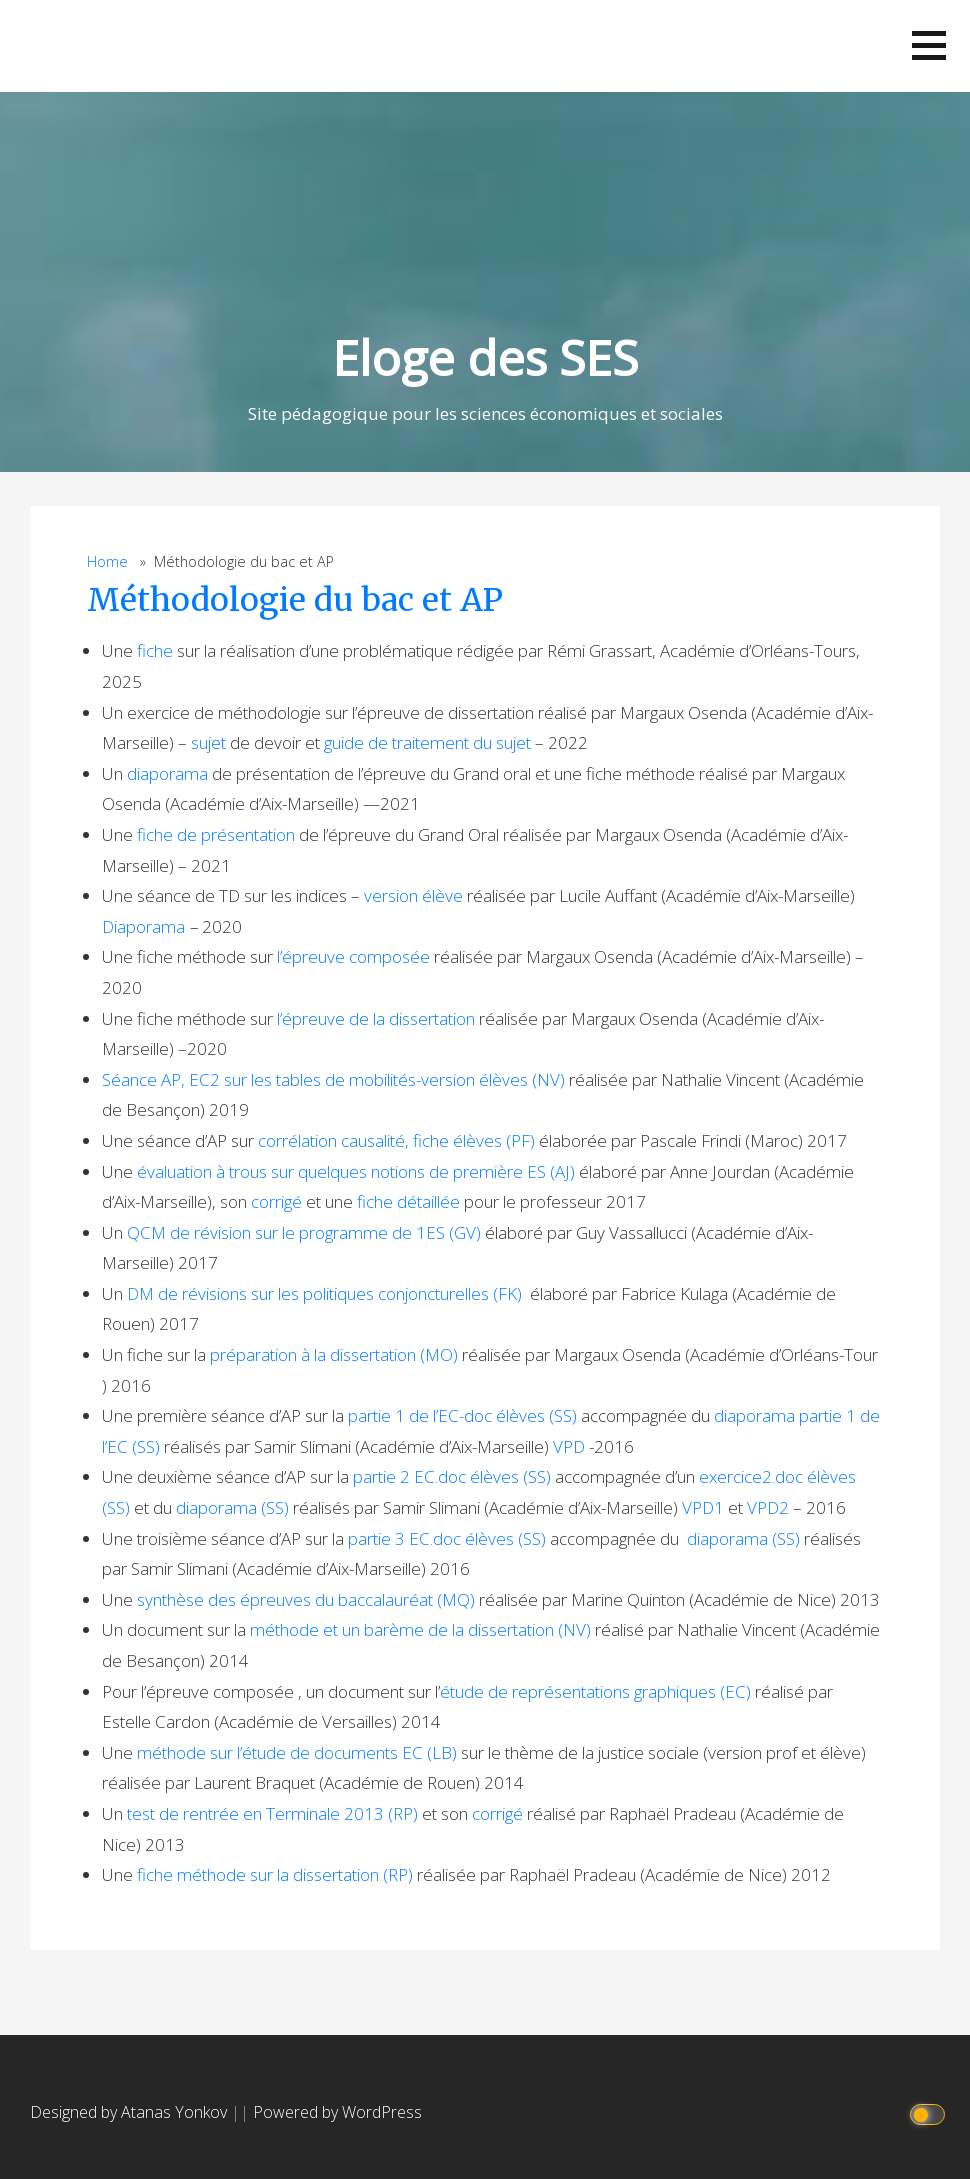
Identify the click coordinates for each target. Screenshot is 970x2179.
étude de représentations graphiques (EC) (595, 1691)
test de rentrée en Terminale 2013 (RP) (272, 1813)
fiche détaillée (408, 1201)
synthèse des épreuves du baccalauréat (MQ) (306, 1599)
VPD (569, 1446)
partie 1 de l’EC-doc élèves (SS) (462, 1415)
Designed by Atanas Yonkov (130, 2112)
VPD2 (768, 1507)
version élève (413, 895)
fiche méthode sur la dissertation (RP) (275, 1874)
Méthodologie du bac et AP (295, 600)
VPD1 (703, 1507)
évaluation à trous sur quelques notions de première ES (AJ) (356, 1171)
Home (107, 561)
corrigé (278, 1201)
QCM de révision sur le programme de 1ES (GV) (304, 1232)
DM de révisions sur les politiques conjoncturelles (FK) (324, 1293)
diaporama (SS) (232, 1507)
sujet (208, 742)
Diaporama (143, 926)
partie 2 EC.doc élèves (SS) (452, 1476)
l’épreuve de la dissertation (376, 1018)
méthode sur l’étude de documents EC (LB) (297, 1752)
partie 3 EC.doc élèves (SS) (447, 1538)
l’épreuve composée (353, 956)
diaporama (167, 773)
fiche (155, 650)
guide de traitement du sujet (427, 742)
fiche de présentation (216, 834)
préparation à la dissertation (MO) (334, 1354)
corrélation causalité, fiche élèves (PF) (396, 1140)
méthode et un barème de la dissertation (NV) (420, 1629)
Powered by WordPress (337, 2112)
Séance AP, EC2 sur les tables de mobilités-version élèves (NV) (333, 1079)
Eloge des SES (485, 357)
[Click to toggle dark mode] (930, 2112)
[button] (929, 45)
